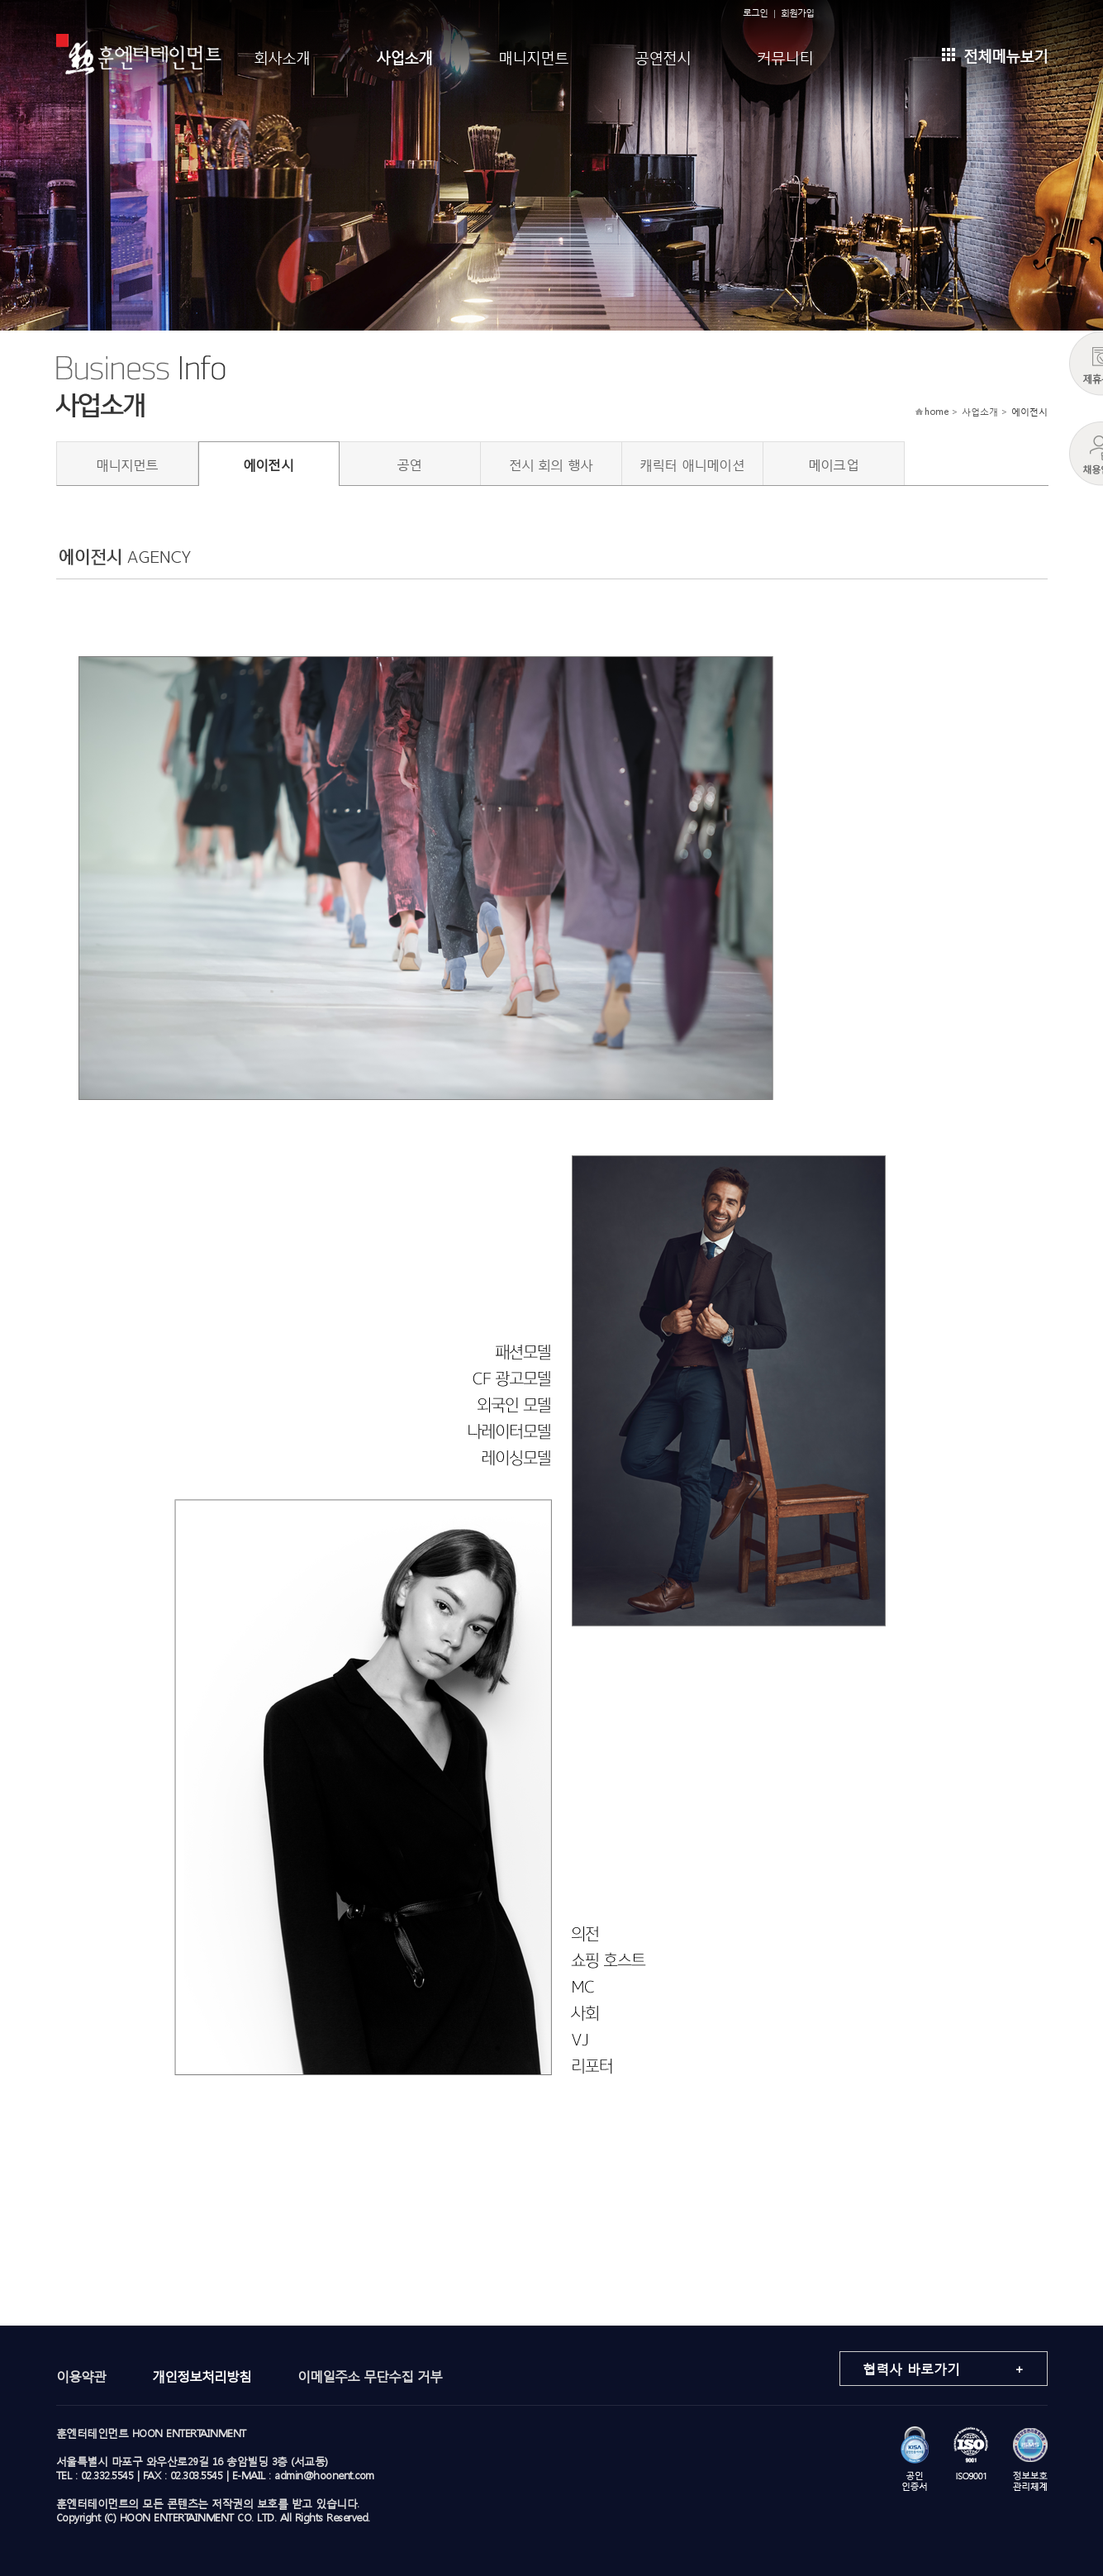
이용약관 (81, 2375)
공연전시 (663, 55)
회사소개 (282, 55)
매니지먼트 (533, 55)
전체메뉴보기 (995, 54)
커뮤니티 (785, 55)
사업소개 (404, 55)
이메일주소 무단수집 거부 (369, 2375)
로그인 (755, 12)
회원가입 (797, 12)
